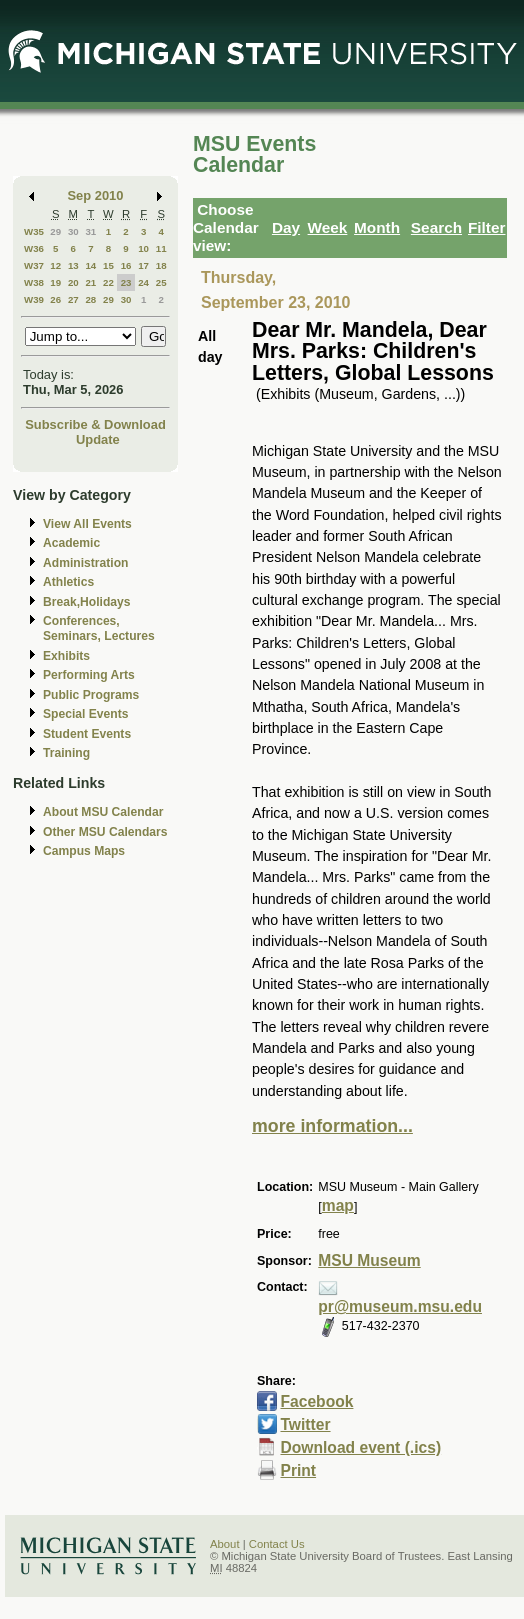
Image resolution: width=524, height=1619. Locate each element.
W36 (34, 248)
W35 (34, 231)
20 (73, 282)
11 (161, 248)
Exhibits (66, 656)
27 (73, 299)
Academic (71, 543)
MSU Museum (369, 1260)
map (338, 1205)
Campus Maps (84, 851)
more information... (332, 1126)
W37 (34, 265)
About (225, 1544)
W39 (34, 299)
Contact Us (277, 1544)
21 (90, 282)
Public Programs (91, 695)
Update (98, 439)
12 (55, 265)
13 (73, 265)
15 (108, 265)
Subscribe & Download (95, 424)
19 (55, 282)
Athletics (68, 582)
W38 (34, 282)
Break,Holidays (87, 602)
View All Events (87, 524)
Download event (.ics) (360, 1447)
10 (143, 248)
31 (90, 231)
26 (55, 299)
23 (126, 282)
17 (143, 265)
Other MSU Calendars (105, 832)
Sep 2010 (96, 195)
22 (108, 282)
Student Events (87, 734)
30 (73, 231)
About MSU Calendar (103, 812)
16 (126, 265)
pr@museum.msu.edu (400, 1306)
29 (55, 231)
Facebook (316, 1401)
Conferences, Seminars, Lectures (99, 628)
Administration (85, 563)
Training (66, 753)
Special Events (85, 714)
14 (90, 265)
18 (161, 265)
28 (90, 299)
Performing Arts (89, 675)
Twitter (305, 1424)
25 (161, 282)
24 (143, 282)
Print (298, 1470)
